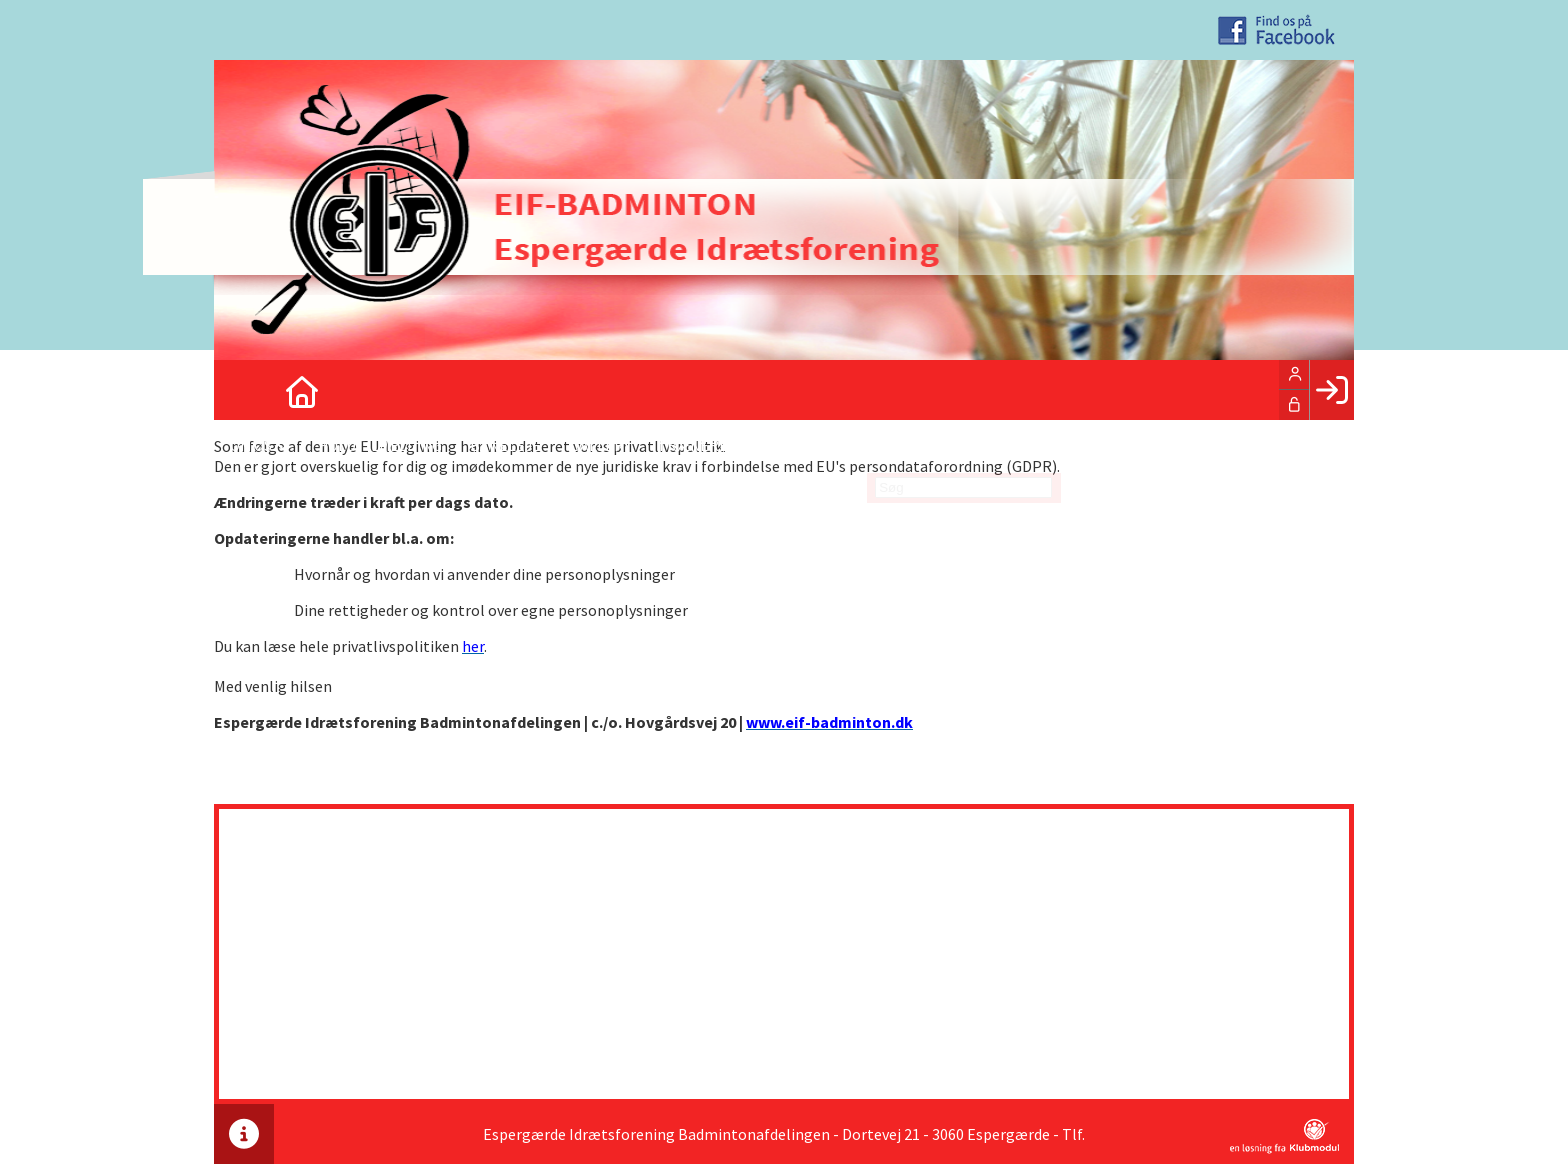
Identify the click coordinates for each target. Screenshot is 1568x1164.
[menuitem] (244, 390)
